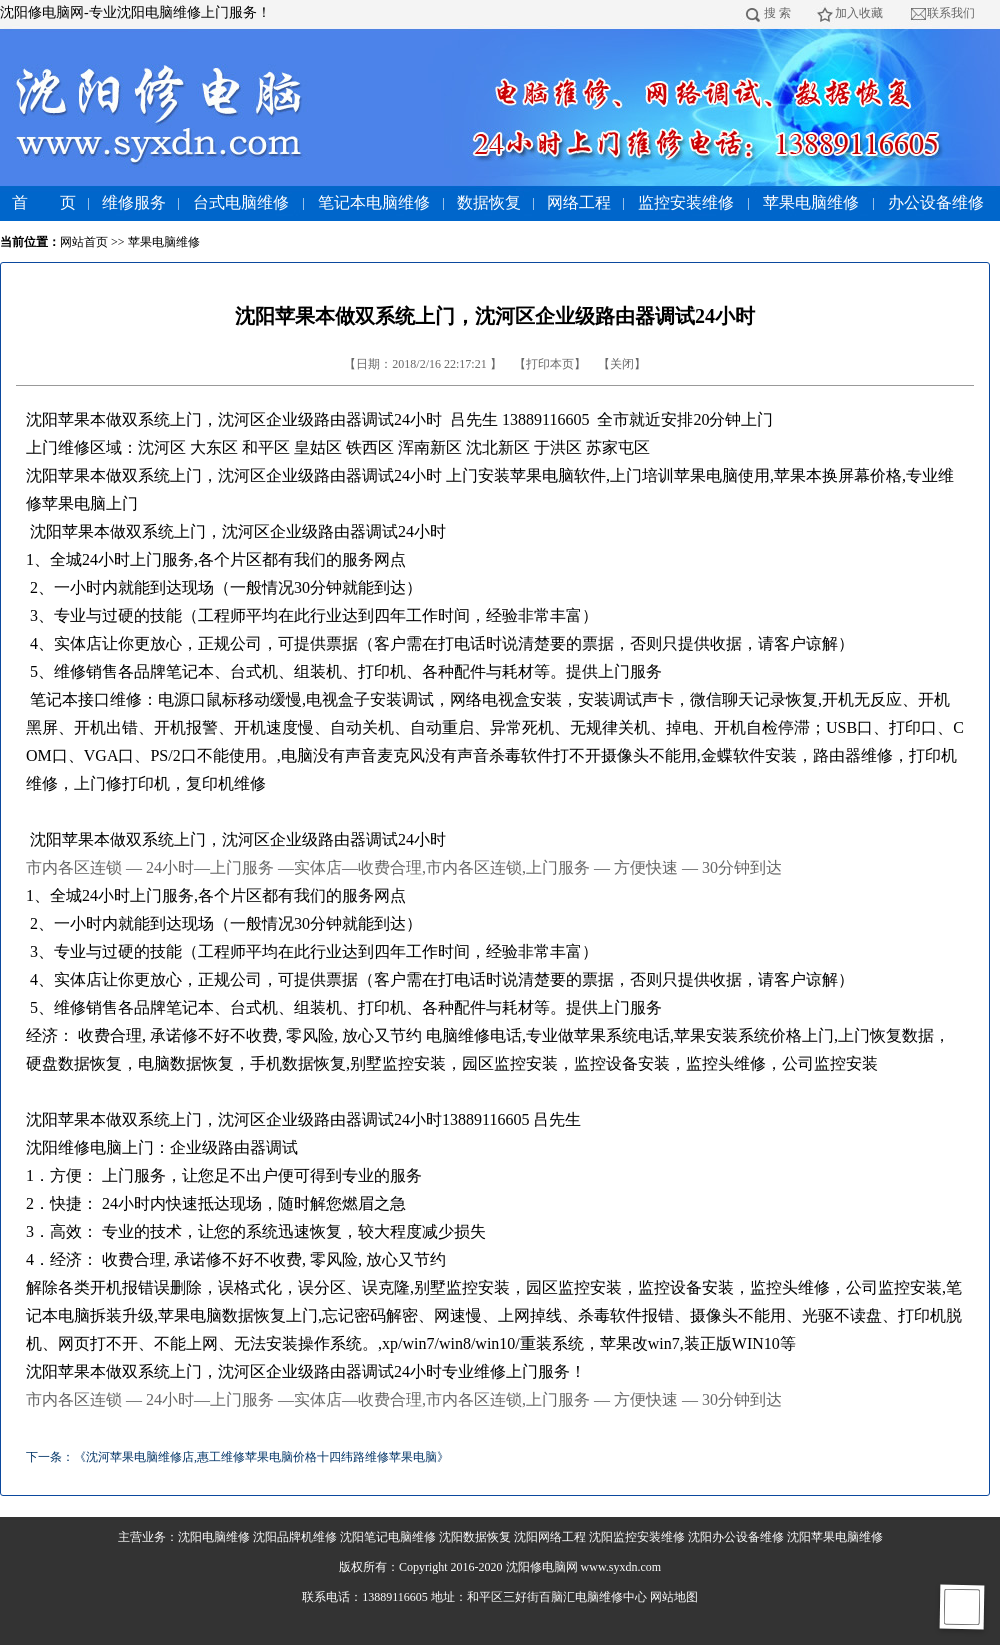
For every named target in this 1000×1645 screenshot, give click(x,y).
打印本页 (550, 364)
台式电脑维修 (241, 202)
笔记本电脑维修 (374, 202)
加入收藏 (859, 13)
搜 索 (777, 13)
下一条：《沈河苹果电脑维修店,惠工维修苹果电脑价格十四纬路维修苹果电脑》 (237, 1457)
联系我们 (951, 13)
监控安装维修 (686, 202)
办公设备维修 (936, 202)
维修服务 (134, 202)
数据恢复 (489, 202)
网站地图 (674, 1597)
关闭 (622, 364)
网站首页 (84, 242)
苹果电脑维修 (811, 202)
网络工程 (579, 202)
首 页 (44, 202)
